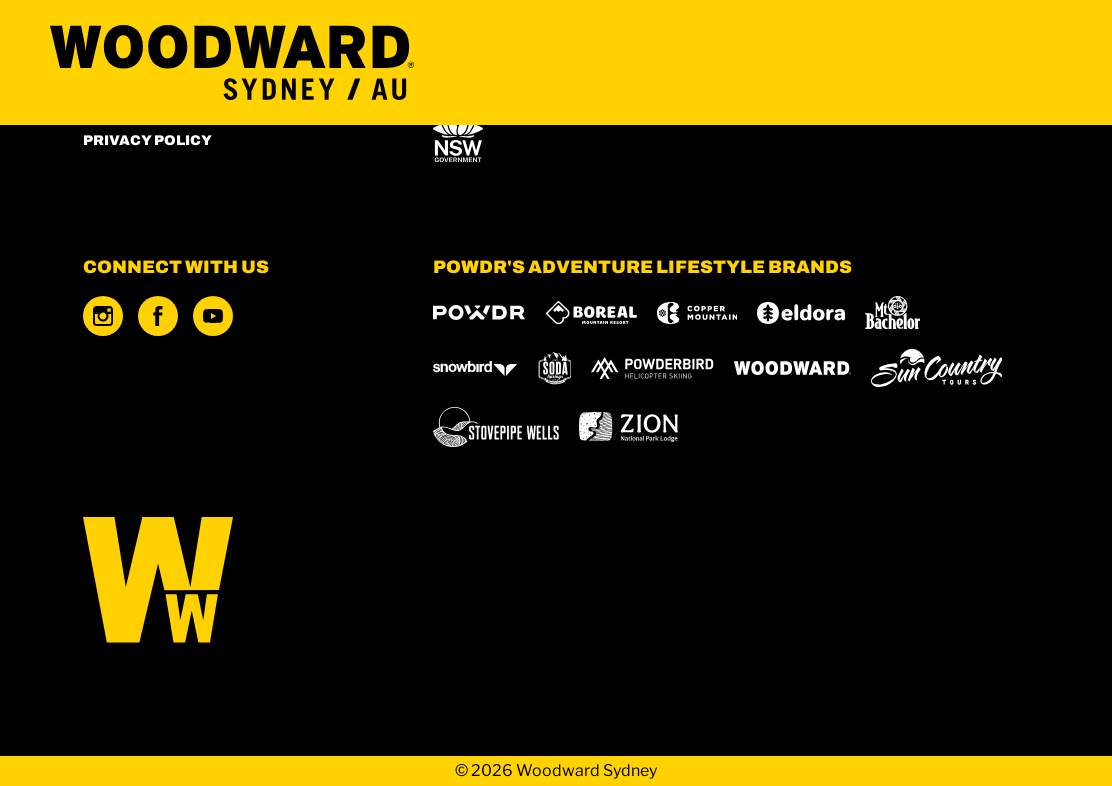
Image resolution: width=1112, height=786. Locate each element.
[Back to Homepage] (233, 581)
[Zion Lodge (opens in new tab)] (628, 427)
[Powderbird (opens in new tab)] (652, 368)
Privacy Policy (147, 140)
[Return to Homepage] (232, 62)
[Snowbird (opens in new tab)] (475, 368)
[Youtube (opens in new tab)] (213, 316)
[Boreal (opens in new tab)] (591, 312)
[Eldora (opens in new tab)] (801, 313)
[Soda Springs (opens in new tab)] (555, 368)
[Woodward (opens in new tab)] (792, 368)
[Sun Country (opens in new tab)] (937, 368)
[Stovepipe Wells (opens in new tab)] (496, 427)
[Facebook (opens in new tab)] (158, 316)
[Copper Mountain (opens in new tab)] (697, 313)
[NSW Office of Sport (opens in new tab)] (458, 135)
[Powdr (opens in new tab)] (479, 312)
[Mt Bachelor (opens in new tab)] (892, 312)
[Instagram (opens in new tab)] (103, 316)
